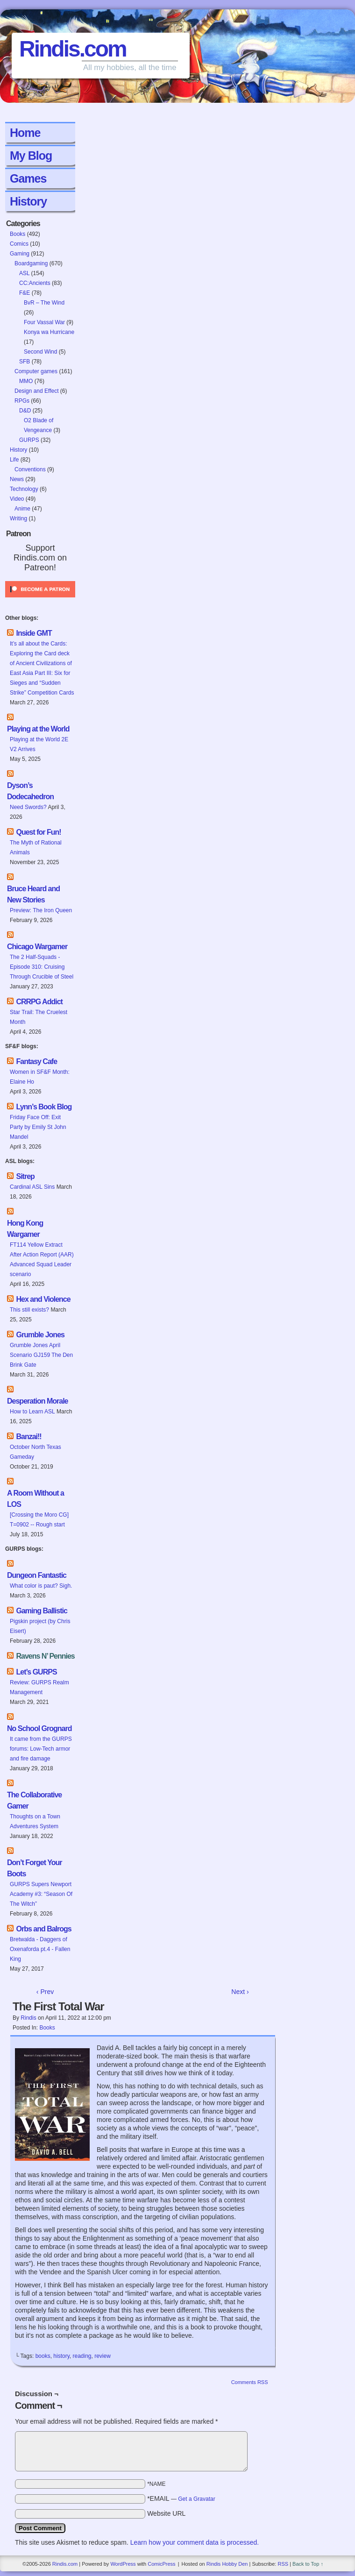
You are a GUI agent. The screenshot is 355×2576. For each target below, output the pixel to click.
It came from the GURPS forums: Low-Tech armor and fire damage (41, 1749)
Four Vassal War (44, 322)
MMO (26, 381)
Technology (24, 489)
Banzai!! (28, 1437)
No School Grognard (39, 1728)
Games (28, 178)
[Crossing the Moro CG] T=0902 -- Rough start (39, 1520)
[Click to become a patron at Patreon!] (40, 600)
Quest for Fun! (38, 832)
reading (81, 2356)
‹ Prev (45, 1991)
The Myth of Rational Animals (36, 847)
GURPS (29, 440)
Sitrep (25, 1176)
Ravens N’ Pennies (45, 1656)
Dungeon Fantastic (36, 1575)
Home (25, 132)
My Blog (31, 155)
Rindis (28, 2018)
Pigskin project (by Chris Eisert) (40, 1626)
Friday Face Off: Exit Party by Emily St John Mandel (38, 1127)
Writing (18, 518)
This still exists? (29, 1309)
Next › (239, 1991)
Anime (22, 508)
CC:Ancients (34, 283)
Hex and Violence (43, 1299)
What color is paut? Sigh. (41, 1586)
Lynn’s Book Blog (43, 1107)
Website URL (166, 2513)
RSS (282, 2564)
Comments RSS (249, 2382)
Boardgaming (31, 263)
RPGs (21, 400)
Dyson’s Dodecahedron (30, 791)
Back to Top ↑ (307, 2564)
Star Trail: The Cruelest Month (38, 1017)
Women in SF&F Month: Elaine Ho (40, 1077)
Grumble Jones (40, 1335)
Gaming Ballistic (41, 1611)
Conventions (30, 469)
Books (17, 234)
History (28, 201)
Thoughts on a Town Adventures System (35, 1821)
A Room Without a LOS (35, 1498)
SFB (24, 361)
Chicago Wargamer (37, 947)
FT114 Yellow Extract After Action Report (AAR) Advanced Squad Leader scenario (42, 1259)
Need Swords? (28, 807)
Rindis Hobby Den (227, 2564)
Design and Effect (36, 391)
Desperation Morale (37, 1401)
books (43, 2356)
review (102, 2356)
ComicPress (161, 2564)
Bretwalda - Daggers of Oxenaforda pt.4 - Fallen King (40, 1949)
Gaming (19, 253)
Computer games (35, 371)
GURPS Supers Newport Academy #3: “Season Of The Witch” (41, 1894)
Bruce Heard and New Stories (33, 894)
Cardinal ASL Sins (32, 1187)
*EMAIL (181, 2498)
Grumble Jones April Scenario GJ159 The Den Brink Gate (41, 1355)
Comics (19, 244)
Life (14, 459)
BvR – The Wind (44, 302)
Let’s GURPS (36, 1672)
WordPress (122, 2564)
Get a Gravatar (196, 2499)
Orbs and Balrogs (43, 1929)
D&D (25, 410)
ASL (24, 273)
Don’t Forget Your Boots (34, 1868)
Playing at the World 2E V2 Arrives (39, 744)
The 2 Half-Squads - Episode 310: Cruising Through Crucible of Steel (41, 967)
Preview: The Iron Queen (41, 910)
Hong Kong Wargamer (25, 1228)
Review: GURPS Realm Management (39, 1687)
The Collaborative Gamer (34, 1800)
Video (17, 499)
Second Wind (40, 351)
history (61, 2356)
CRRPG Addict (39, 1002)
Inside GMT (33, 633)
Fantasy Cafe (36, 1061)
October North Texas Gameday (35, 1452)
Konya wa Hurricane (49, 332)
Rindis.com (72, 48)
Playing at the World (38, 729)
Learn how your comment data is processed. (194, 2542)
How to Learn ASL (32, 1411)
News (17, 479)
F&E (24, 293)
